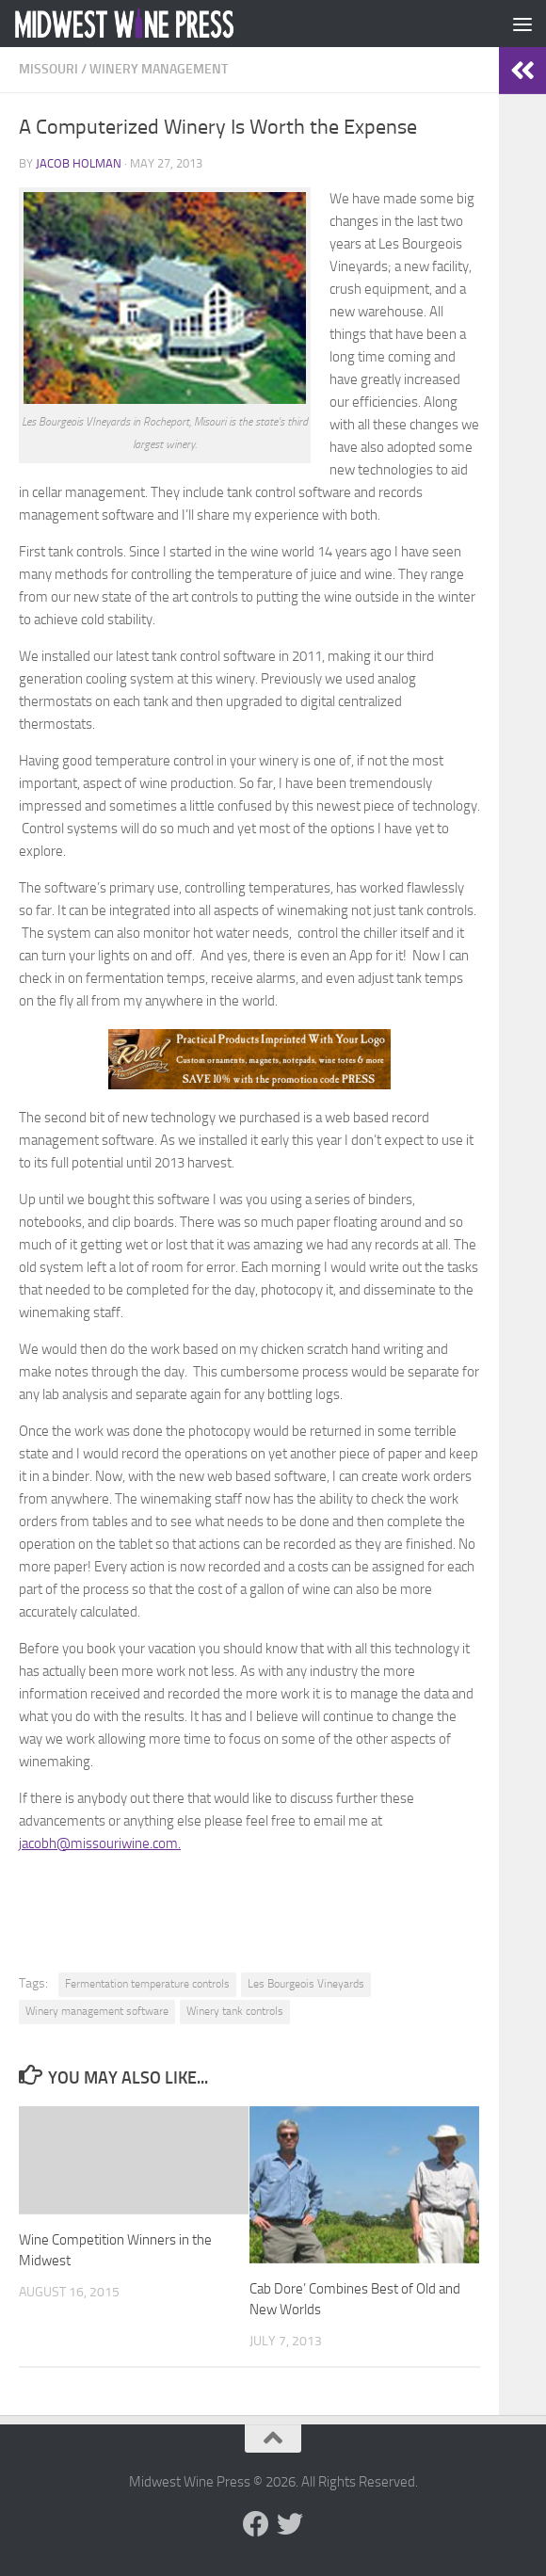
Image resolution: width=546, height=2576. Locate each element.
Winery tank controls (234, 2011)
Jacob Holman (78, 163)
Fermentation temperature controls (147, 1983)
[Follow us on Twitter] (290, 2524)
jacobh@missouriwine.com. (100, 1843)
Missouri (48, 69)
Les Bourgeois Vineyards (306, 1983)
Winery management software (97, 2011)
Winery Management (158, 69)
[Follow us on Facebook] (256, 2524)
